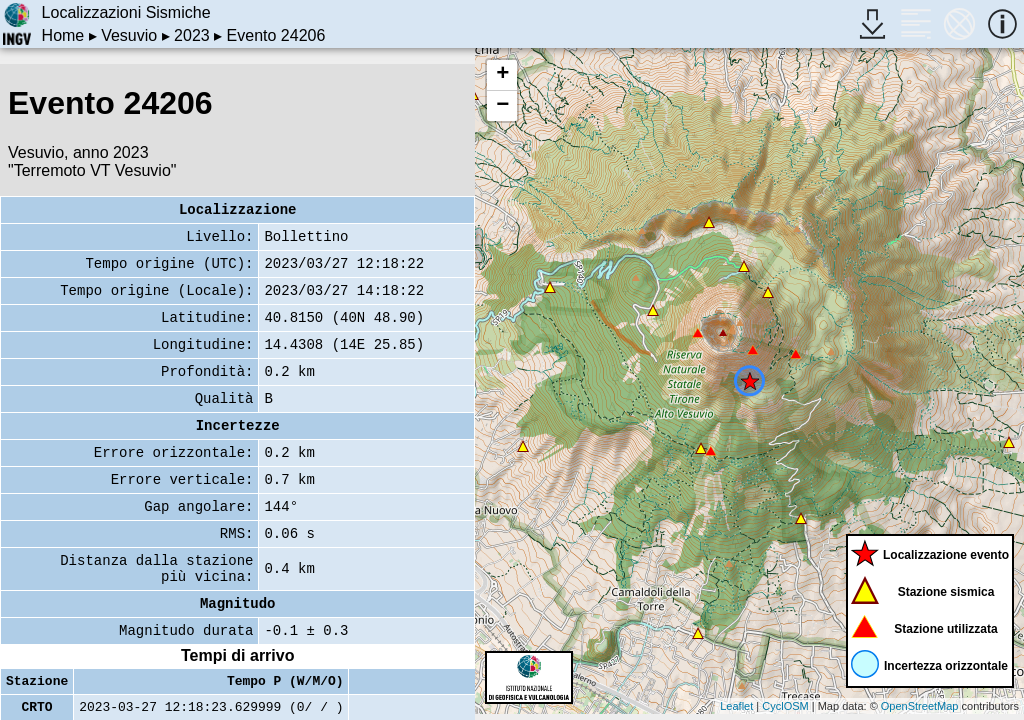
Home (63, 35)
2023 (192, 35)
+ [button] (502, 75)
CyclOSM (785, 706)
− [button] (502, 106)
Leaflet (736, 706)
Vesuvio (129, 35)
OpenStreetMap (920, 706)
